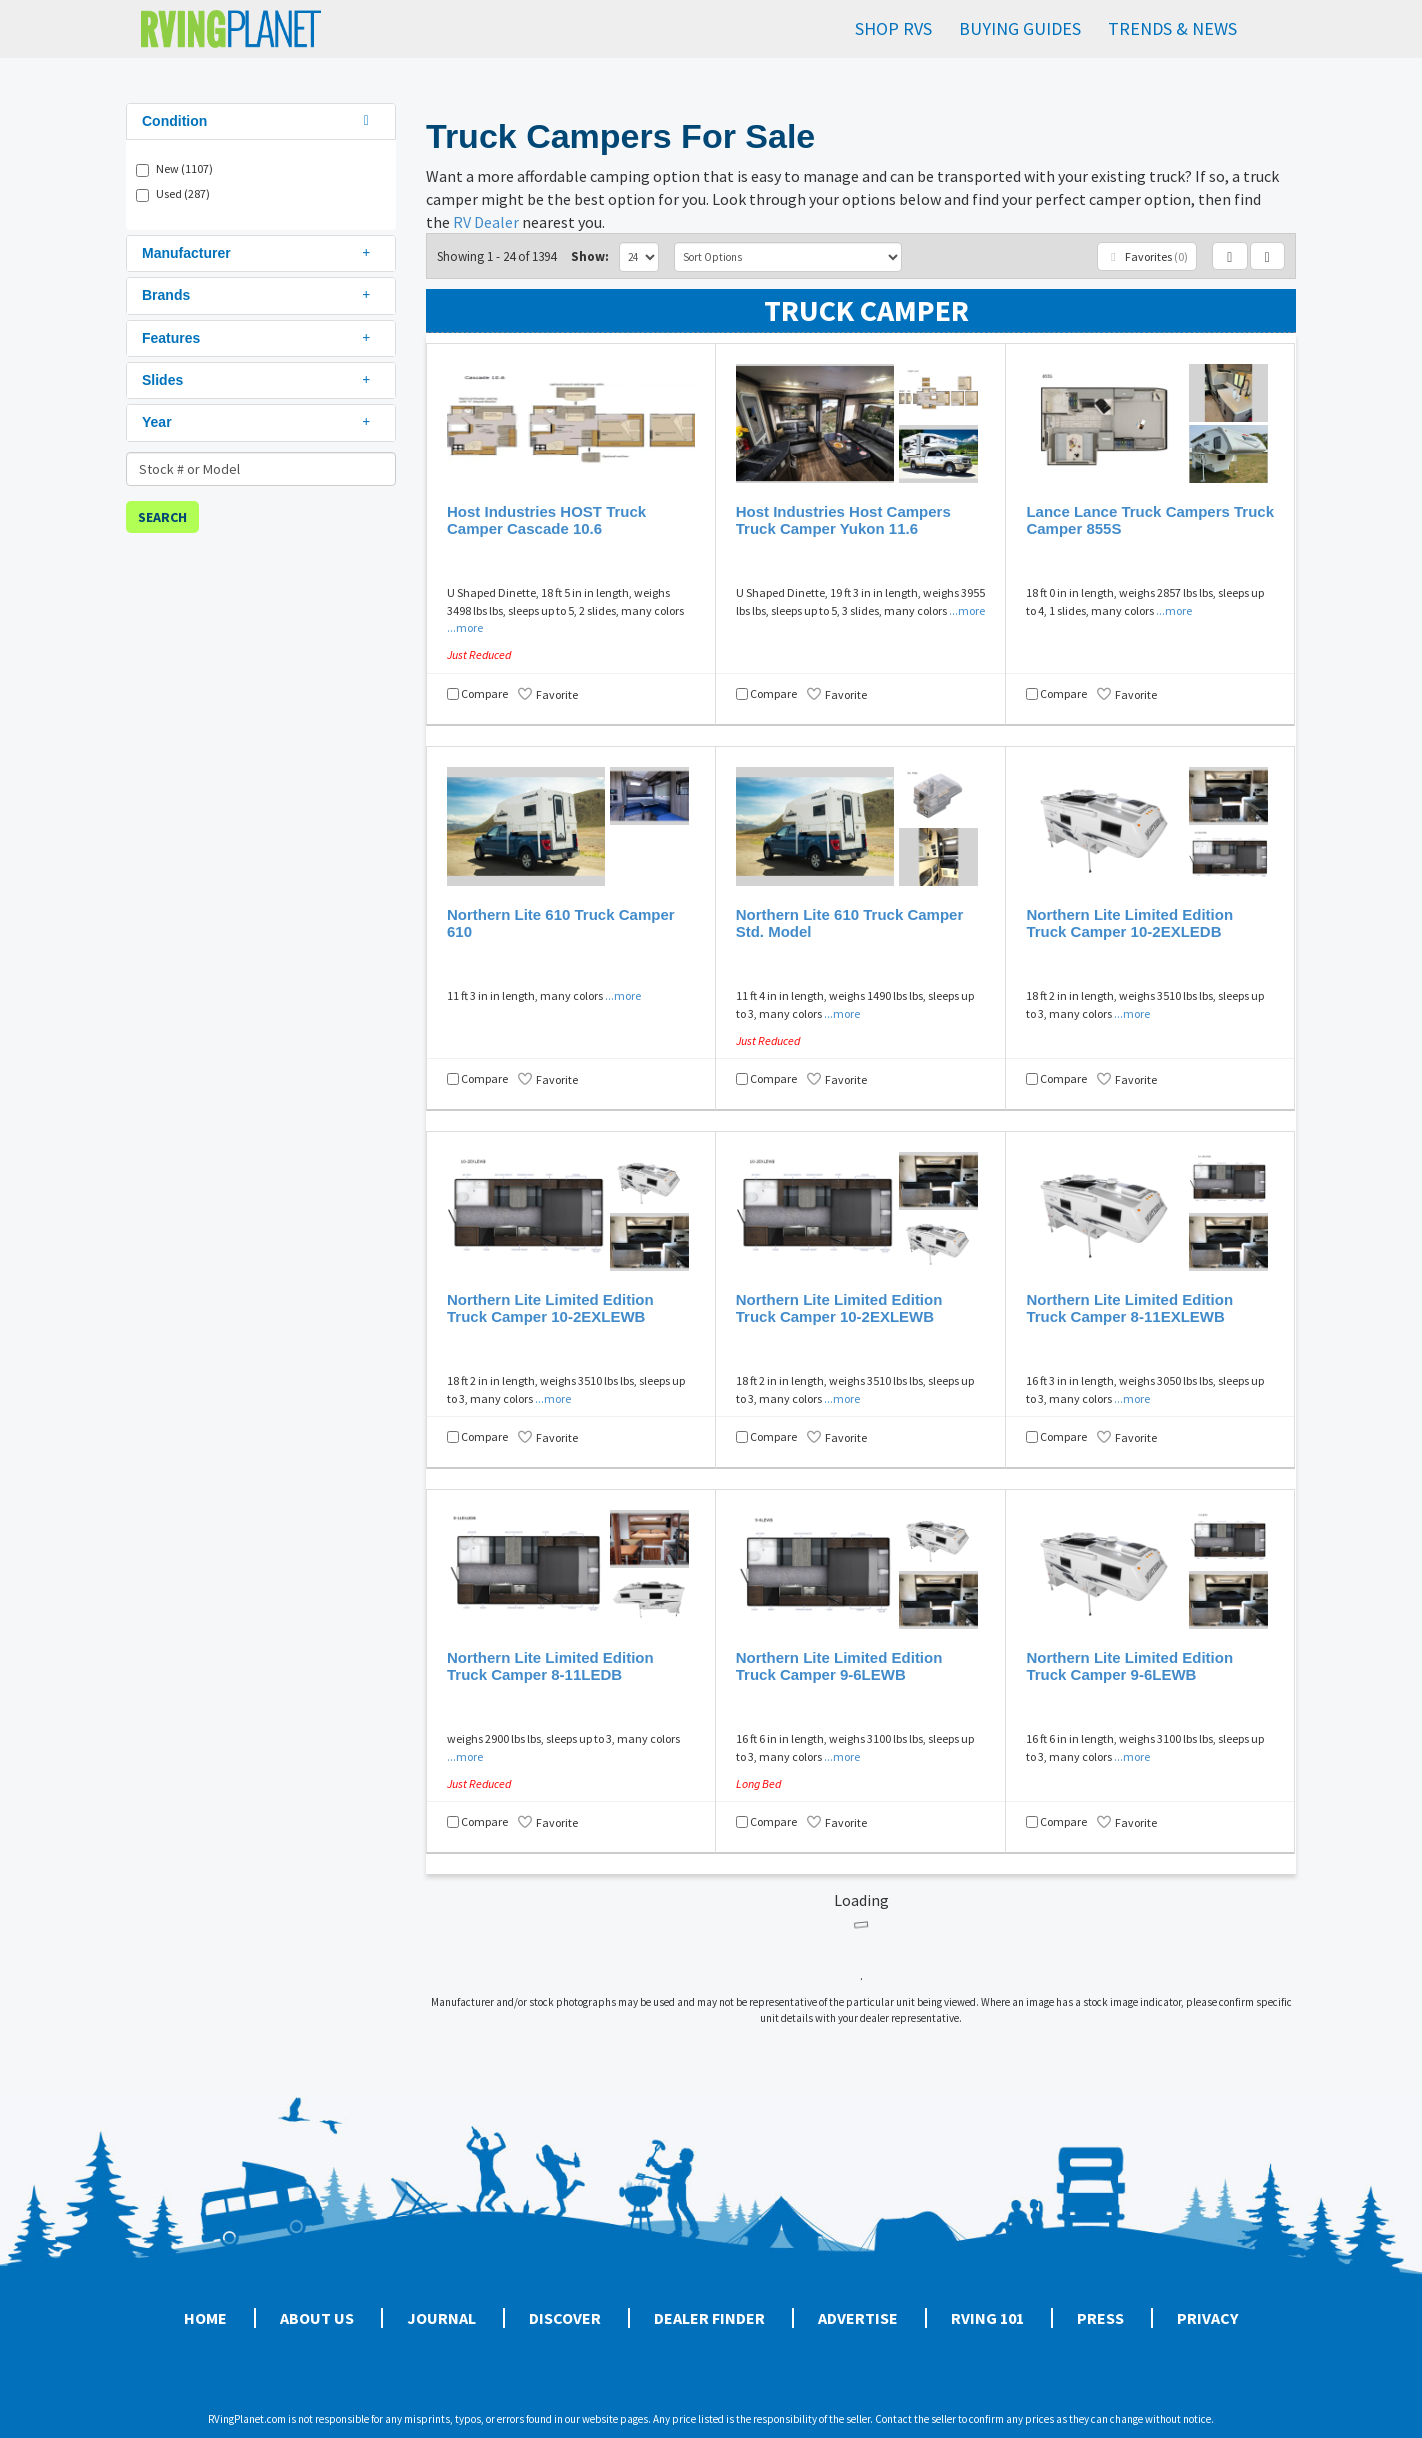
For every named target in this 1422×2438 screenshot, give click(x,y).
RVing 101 (987, 2318)
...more (465, 627)
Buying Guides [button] (1020, 28)
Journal (441, 2318)
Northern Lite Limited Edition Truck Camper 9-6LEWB (839, 1666)
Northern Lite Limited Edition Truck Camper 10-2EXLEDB (1129, 923)
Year (258, 422)
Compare (484, 693)
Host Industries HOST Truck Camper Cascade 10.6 (546, 520)
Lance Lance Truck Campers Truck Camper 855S (1150, 520)
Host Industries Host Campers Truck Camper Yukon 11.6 (843, 520)
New (184, 168)
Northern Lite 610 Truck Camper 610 (561, 923)
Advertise (858, 2318)
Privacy (1207, 2318)
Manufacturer (258, 253)
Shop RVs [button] (893, 28)
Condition (258, 121)
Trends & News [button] (1172, 28)
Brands (258, 295)
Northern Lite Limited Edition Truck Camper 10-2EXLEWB (550, 1308)
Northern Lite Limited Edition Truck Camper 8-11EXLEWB (1129, 1308)
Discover (565, 2318)
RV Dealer (486, 222)
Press (1100, 2318)
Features (258, 338)
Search (162, 517)
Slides (258, 380)
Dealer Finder (709, 2318)
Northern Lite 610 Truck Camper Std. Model (850, 923)
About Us (317, 2318)
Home (205, 2318)
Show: (590, 256)
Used (183, 193)
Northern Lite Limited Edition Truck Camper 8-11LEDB (550, 1666)
